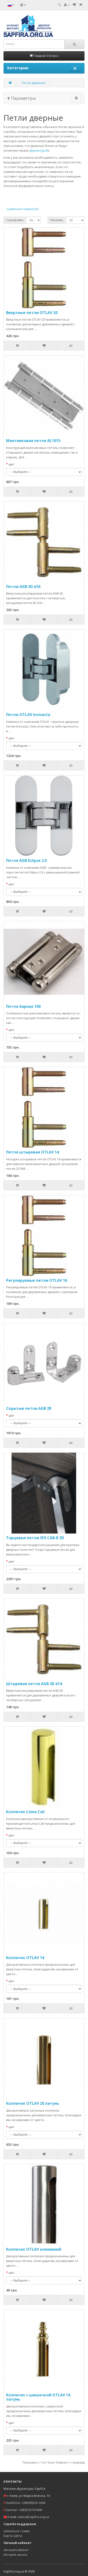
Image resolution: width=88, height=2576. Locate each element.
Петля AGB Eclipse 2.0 (26, 860)
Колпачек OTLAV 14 (25, 1957)
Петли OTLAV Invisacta (28, 714)
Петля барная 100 (23, 1006)
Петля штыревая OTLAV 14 (32, 1152)
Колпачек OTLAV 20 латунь (32, 2103)
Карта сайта (13, 2536)
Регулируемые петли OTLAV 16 (36, 1280)
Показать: (57, 220)
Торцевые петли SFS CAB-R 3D (35, 1537)
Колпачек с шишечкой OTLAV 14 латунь (38, 2397)
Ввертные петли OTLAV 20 (31, 312)
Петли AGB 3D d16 (23, 586)
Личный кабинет (16, 2550)
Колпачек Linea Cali (25, 1811)
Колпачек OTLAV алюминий (33, 2249)
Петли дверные (33, 83)
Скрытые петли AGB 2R (28, 1408)
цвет (11, 464)
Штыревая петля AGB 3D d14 (34, 1683)
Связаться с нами (17, 2531)
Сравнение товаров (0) (22, 209)
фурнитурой (39, 150)
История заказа (15, 2554)
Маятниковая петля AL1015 (33, 440)
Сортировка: (15, 220)
